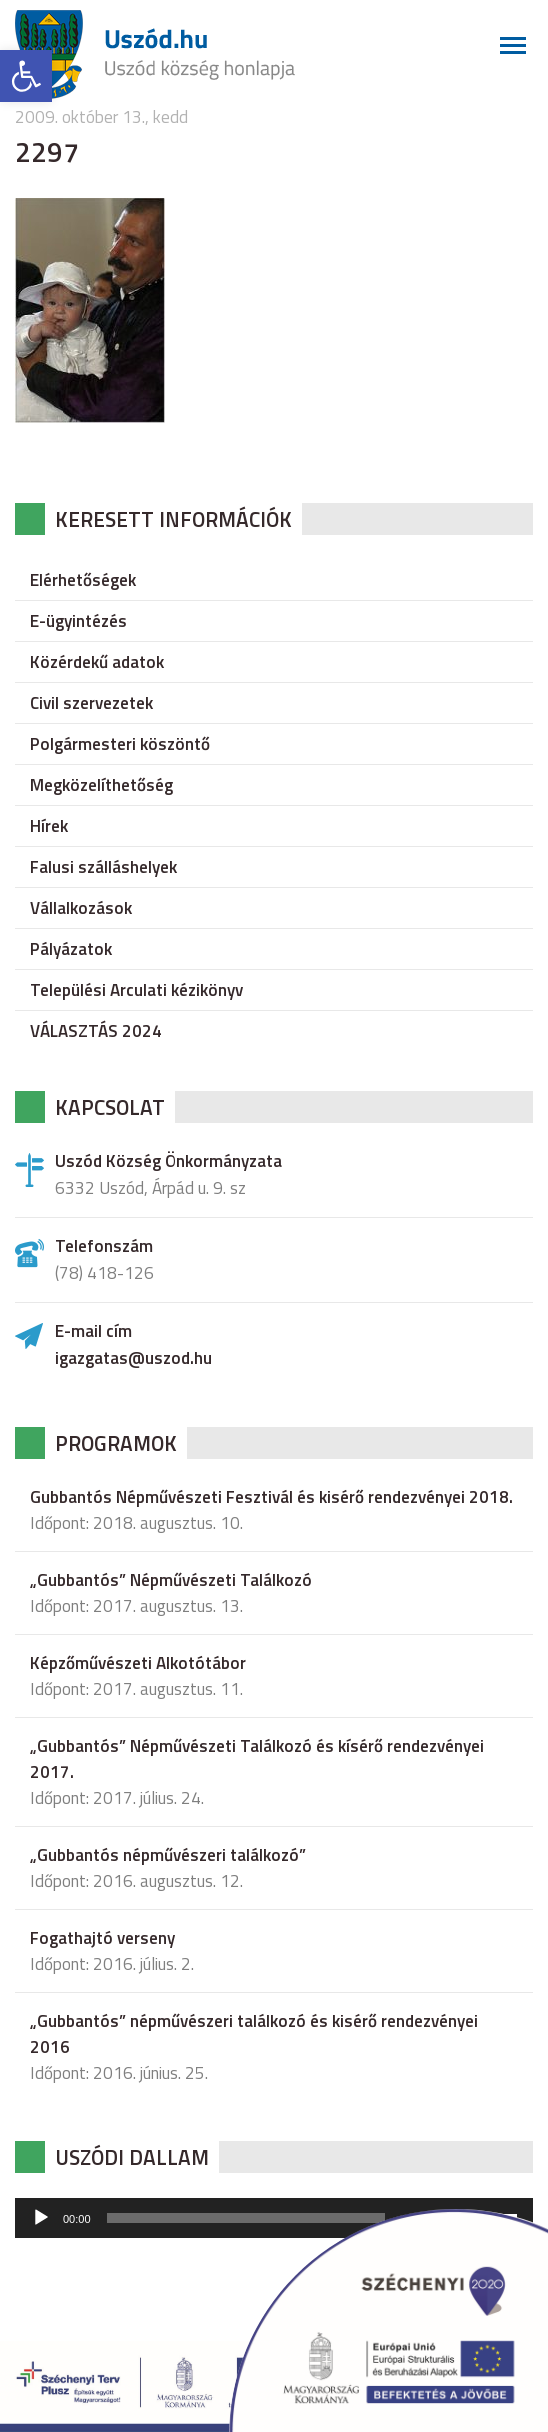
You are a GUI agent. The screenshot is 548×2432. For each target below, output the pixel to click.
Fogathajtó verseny (102, 1938)
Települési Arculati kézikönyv (136, 990)
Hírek (49, 826)
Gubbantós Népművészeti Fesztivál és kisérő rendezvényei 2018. (271, 1497)
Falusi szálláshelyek (103, 867)
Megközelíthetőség (101, 785)
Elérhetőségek (83, 580)
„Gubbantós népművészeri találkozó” (168, 1855)
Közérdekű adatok (97, 662)
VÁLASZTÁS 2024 (96, 1031)
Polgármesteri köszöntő (120, 744)
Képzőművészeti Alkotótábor (138, 1663)
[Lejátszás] (41, 2218)
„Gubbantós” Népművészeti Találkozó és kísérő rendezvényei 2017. (257, 1759)
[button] (26, 76)
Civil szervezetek (91, 703)
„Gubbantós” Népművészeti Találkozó (171, 1580)
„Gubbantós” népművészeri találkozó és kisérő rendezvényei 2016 (254, 2034)
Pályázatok (71, 949)
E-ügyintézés (78, 621)
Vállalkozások (81, 908)
